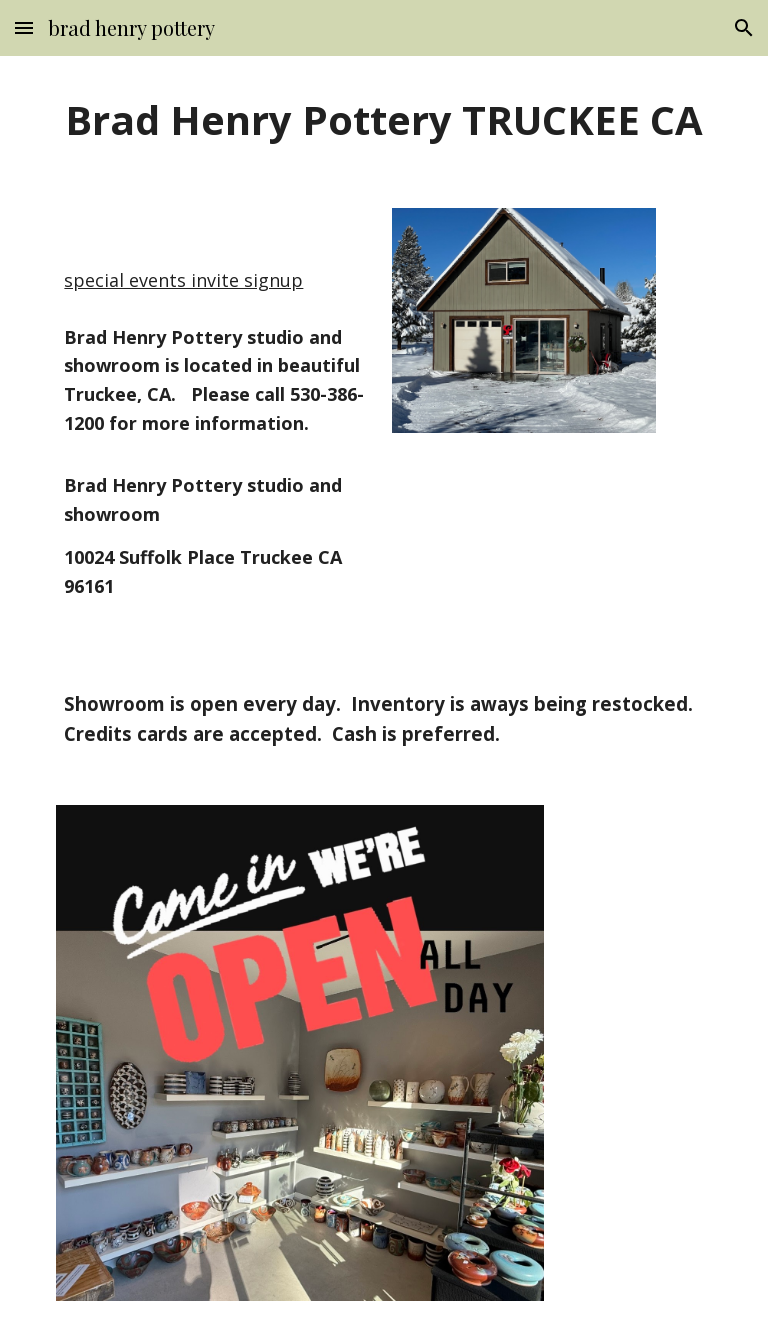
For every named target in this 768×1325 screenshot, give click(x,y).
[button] (24, 27)
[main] (383, 120)
